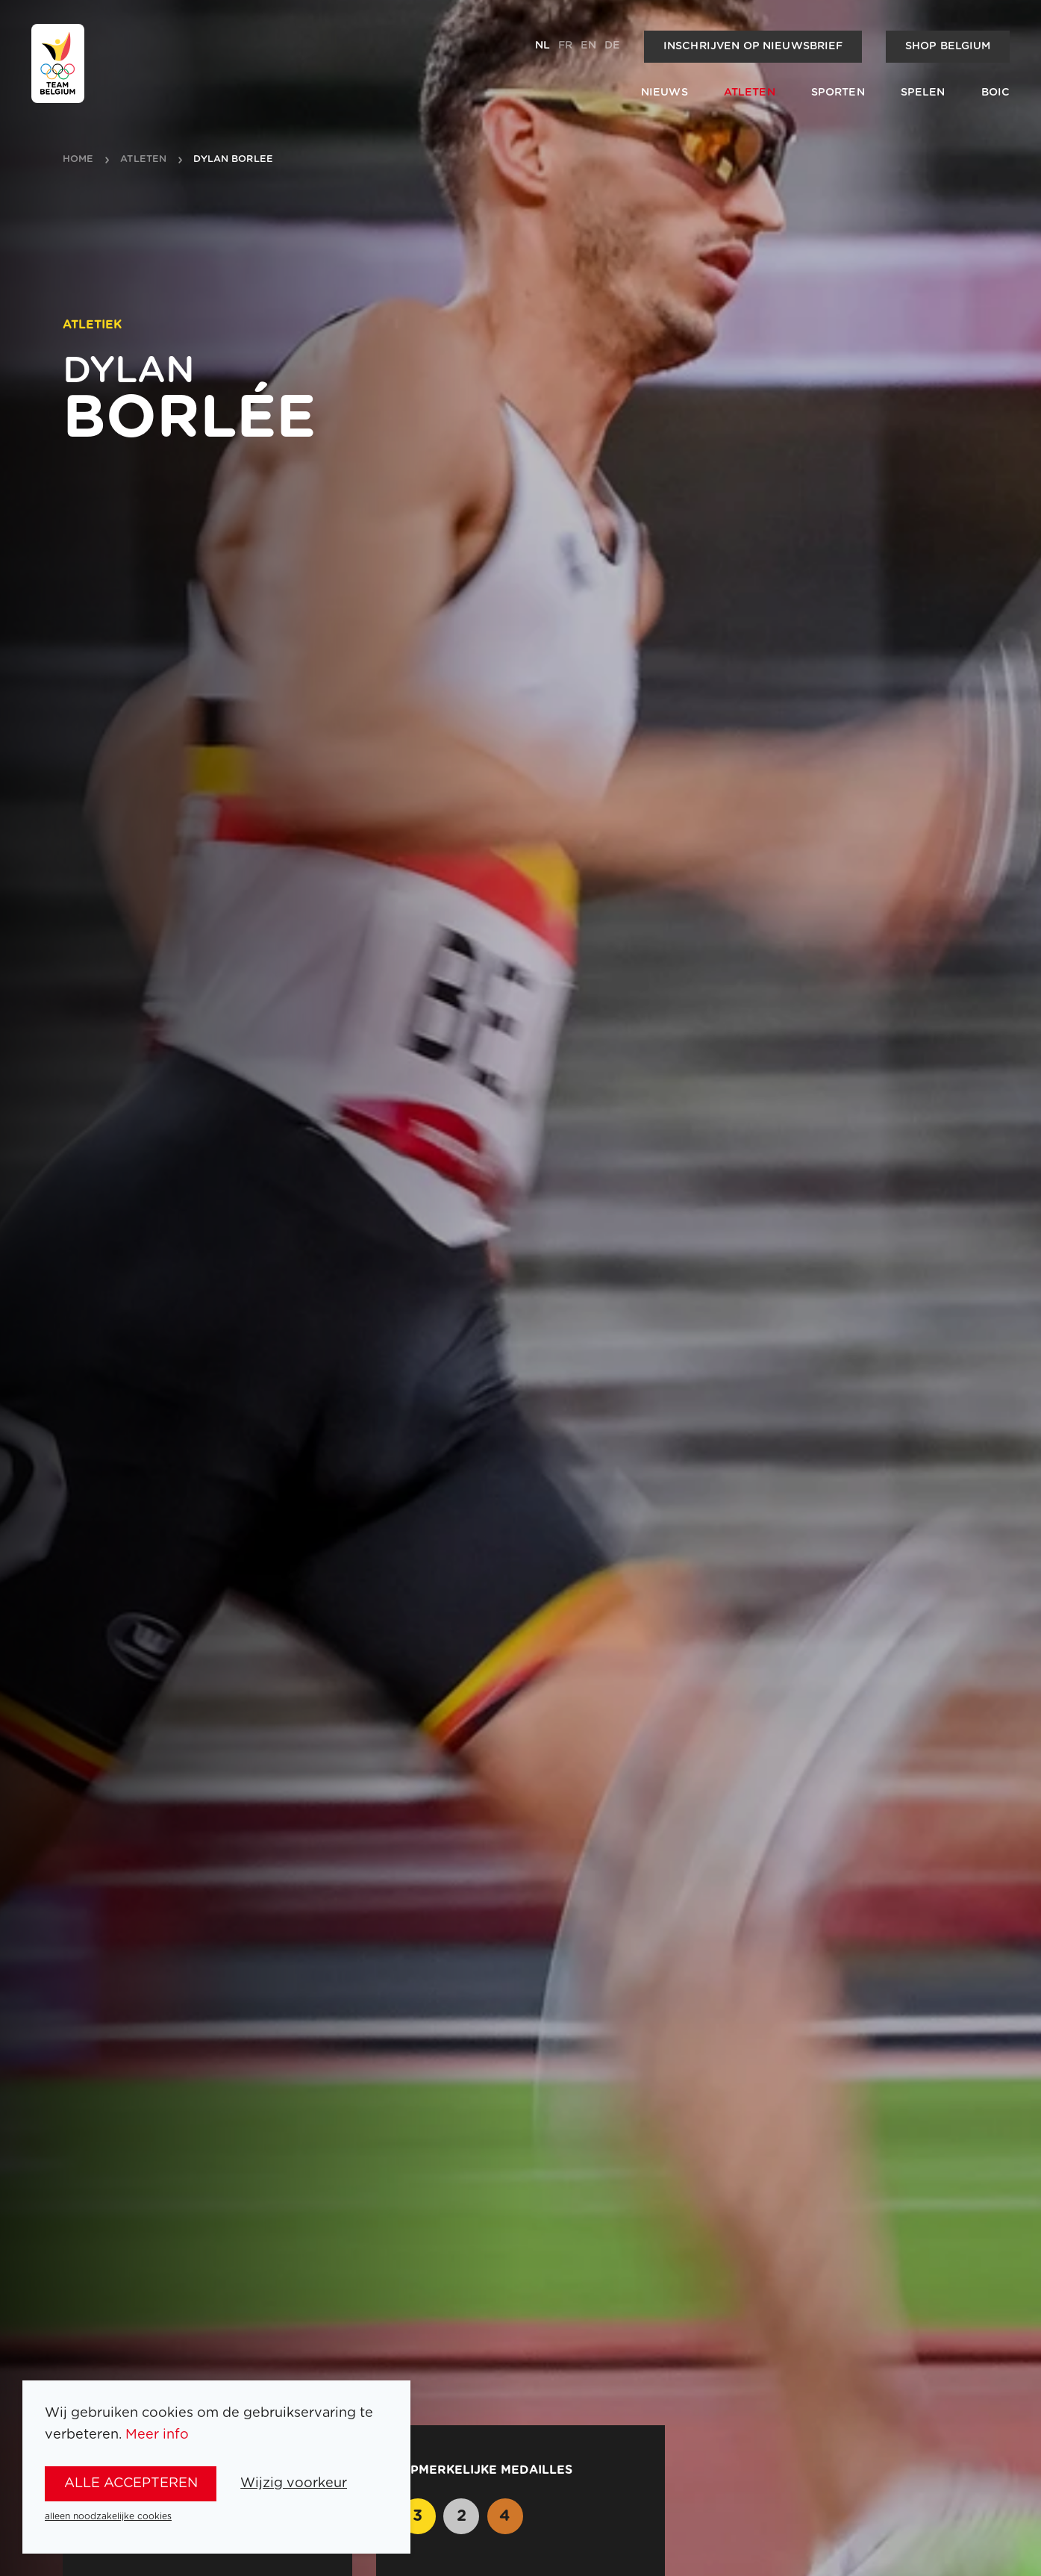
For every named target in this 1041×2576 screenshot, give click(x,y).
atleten (143, 159)
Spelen (923, 92)
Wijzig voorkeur (293, 2483)
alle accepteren (131, 2483)
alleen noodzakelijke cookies (108, 2516)
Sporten (838, 92)
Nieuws (664, 92)
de (612, 45)
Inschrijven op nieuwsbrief (753, 46)
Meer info (157, 2435)
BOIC (995, 92)
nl (542, 45)
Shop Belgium (948, 46)
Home (78, 159)
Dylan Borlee (233, 159)
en (588, 45)
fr (565, 45)
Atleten (749, 92)
